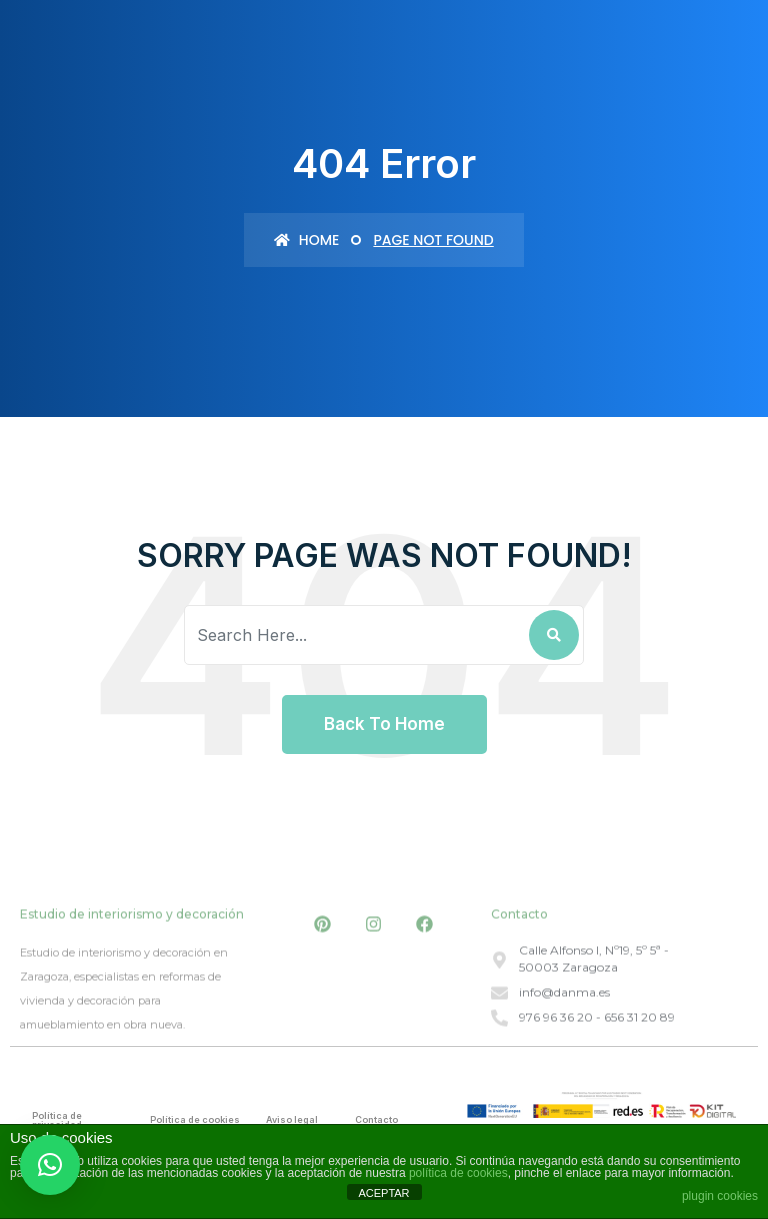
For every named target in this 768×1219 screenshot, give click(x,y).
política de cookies (458, 1173)
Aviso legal (292, 1119)
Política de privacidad (57, 1120)
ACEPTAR (383, 1193)
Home (306, 240)
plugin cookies (720, 1196)
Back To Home (384, 724)
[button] (50, 1165)
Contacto (376, 1119)
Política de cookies (195, 1119)
